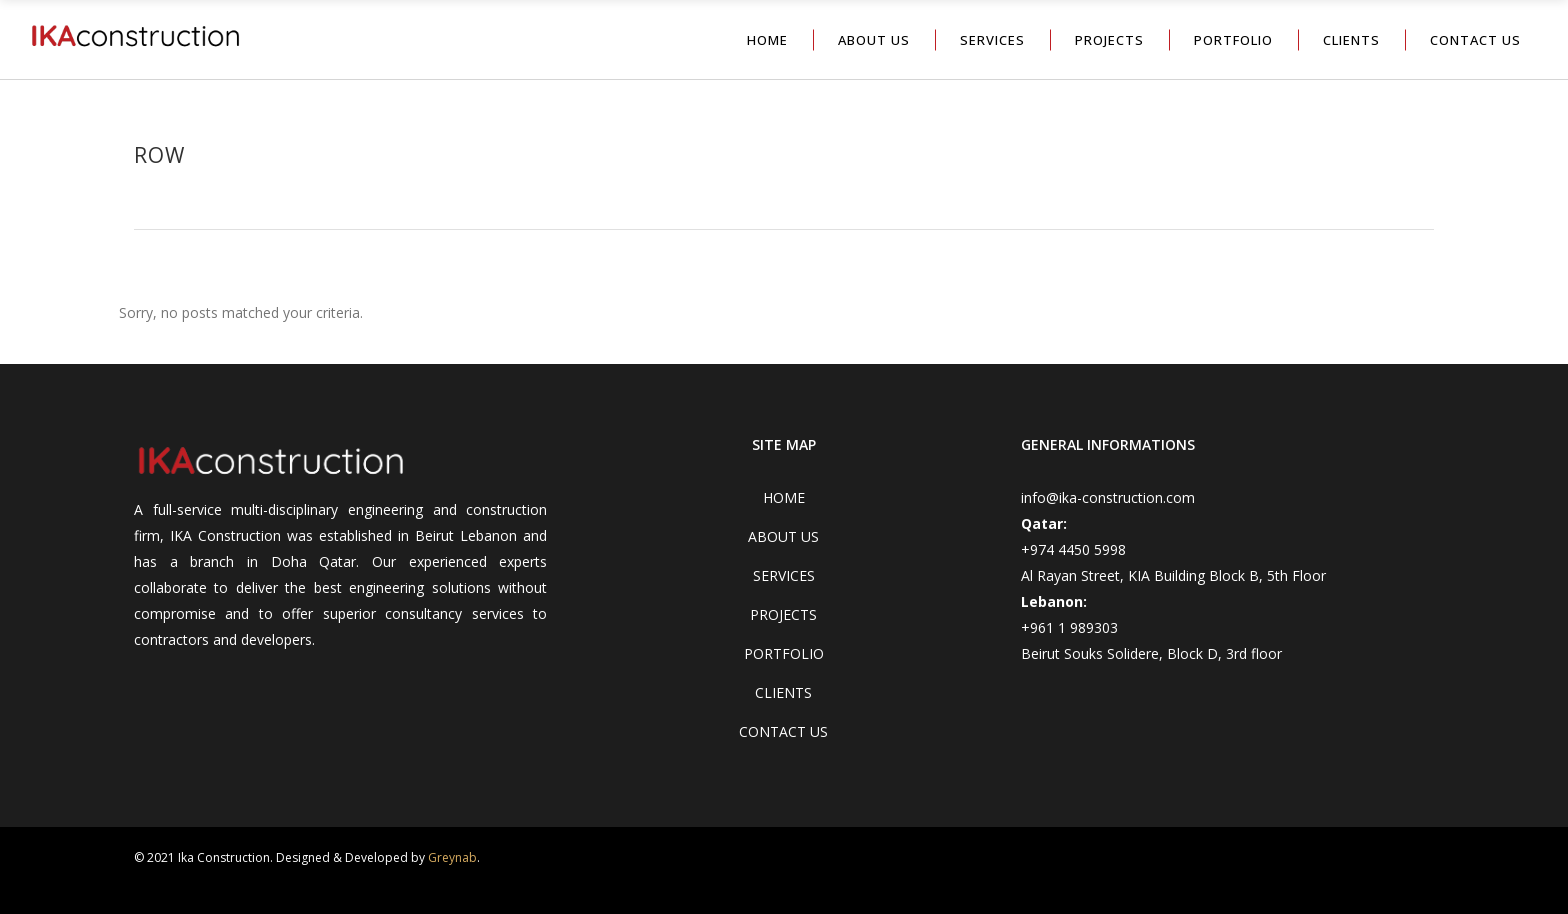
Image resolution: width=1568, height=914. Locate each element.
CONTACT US (783, 731)
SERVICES (784, 575)
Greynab (452, 857)
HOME (784, 497)
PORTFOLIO (784, 653)
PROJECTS (783, 614)
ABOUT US (783, 536)
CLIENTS (783, 692)
